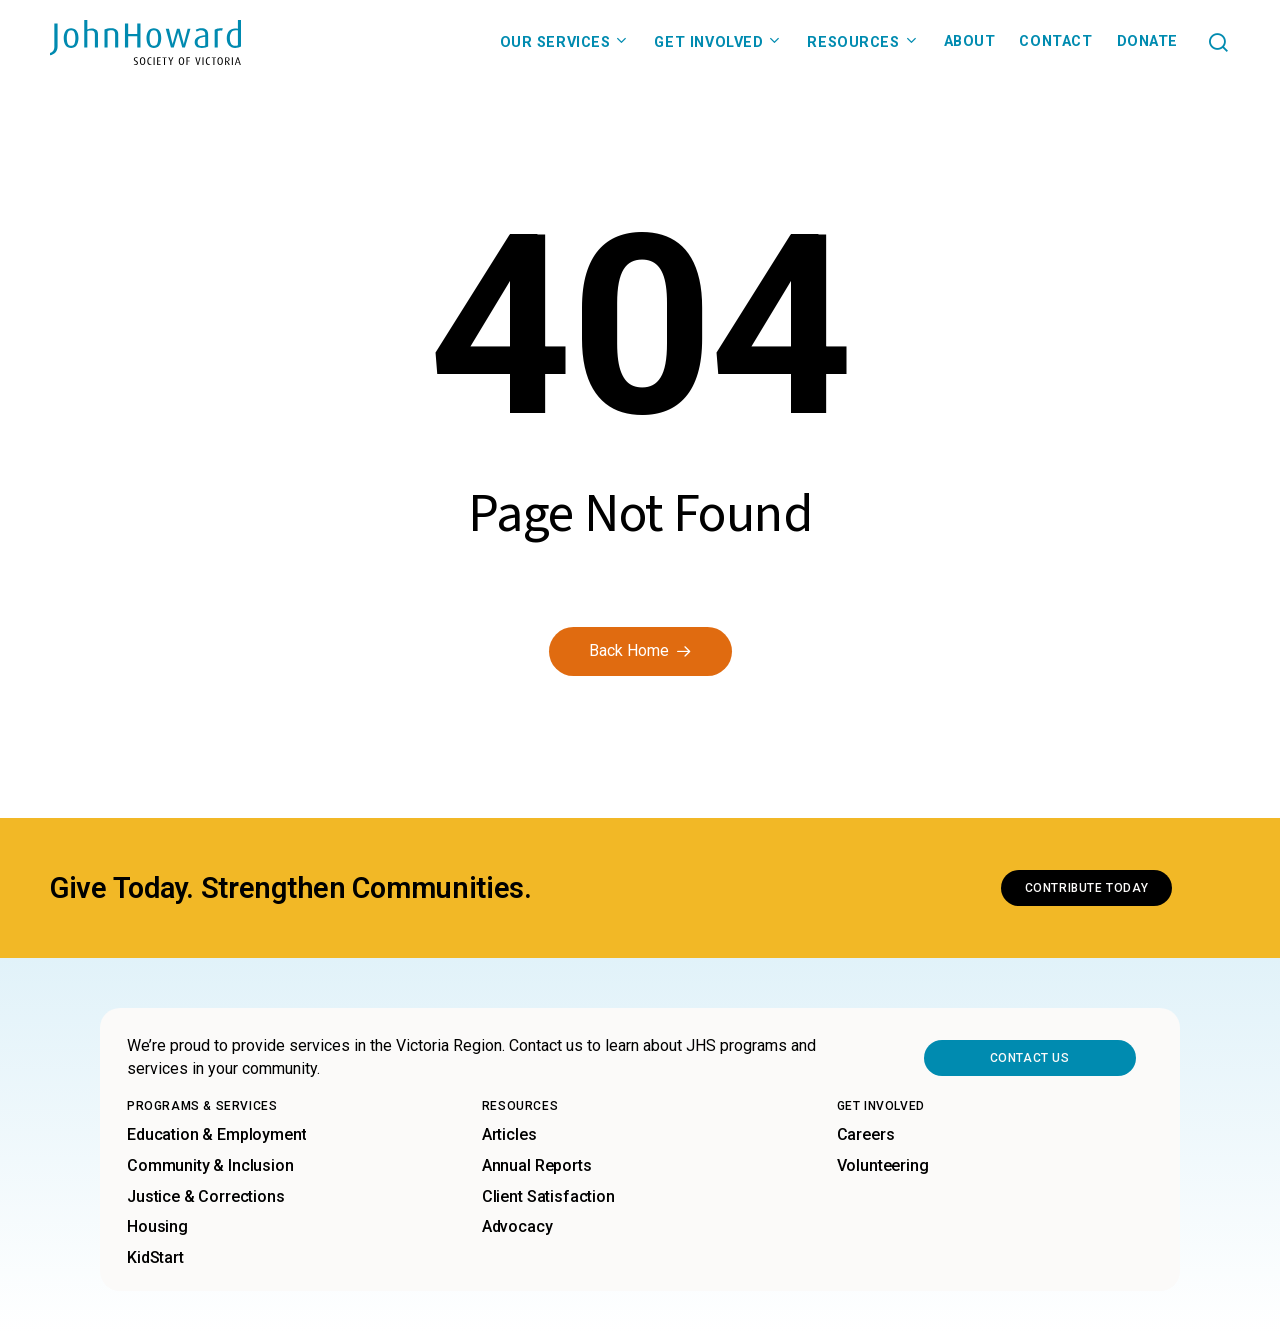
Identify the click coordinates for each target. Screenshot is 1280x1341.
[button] (1218, 42)
